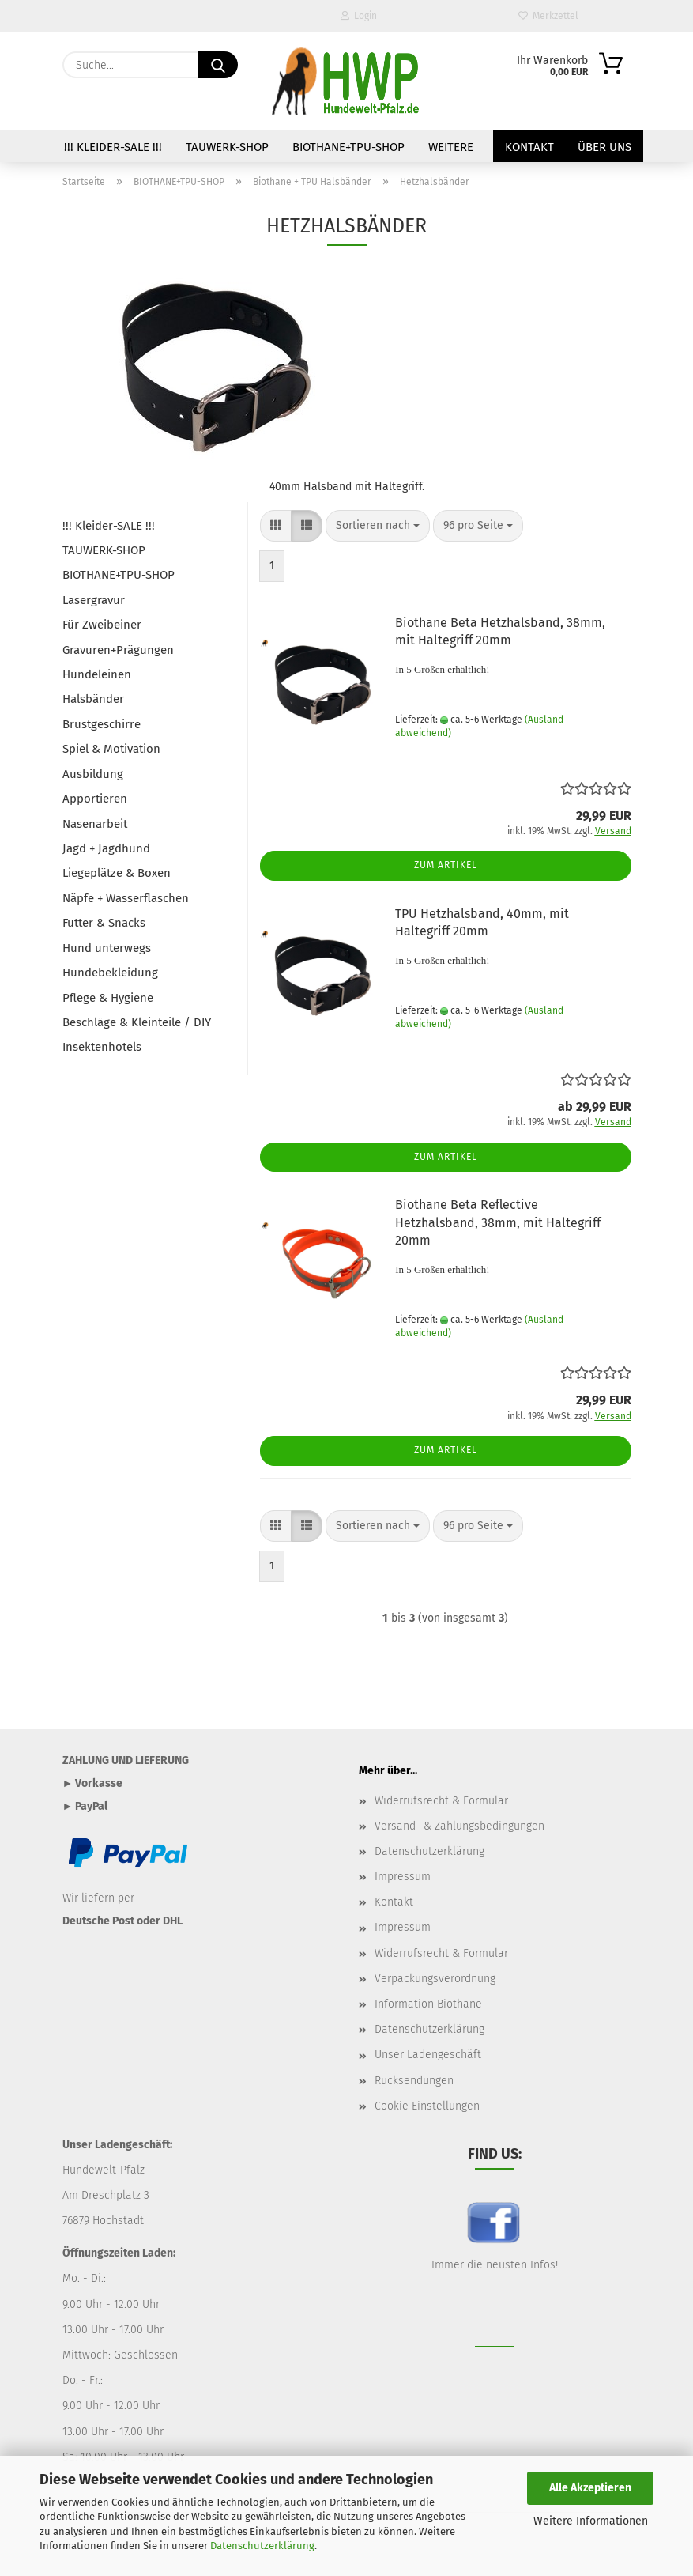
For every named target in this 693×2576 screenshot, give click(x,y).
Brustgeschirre (101, 724)
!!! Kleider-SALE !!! (113, 147)
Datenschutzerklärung (262, 2545)
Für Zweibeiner (101, 625)
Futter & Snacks (103, 923)
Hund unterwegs (106, 948)
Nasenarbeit (94, 824)
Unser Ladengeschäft (428, 2054)
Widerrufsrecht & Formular (441, 1800)
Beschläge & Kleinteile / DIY (136, 1022)
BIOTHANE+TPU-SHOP (348, 147)
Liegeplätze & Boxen (116, 873)
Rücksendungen (414, 2080)
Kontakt (529, 147)
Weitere (450, 147)
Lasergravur (93, 600)
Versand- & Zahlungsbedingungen (459, 1826)
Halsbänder (93, 699)
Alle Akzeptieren (590, 2488)
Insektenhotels (101, 1047)
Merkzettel (548, 15)
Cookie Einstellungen (427, 2106)
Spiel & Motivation (111, 749)
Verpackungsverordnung (435, 1978)
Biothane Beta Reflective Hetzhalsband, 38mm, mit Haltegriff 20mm (498, 1222)
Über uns (604, 147)
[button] (276, 526)
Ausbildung (92, 774)
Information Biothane (428, 2004)
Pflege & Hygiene (107, 998)
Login (359, 15)
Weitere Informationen (590, 2521)
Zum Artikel (445, 865)
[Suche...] (218, 64)
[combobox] (378, 526)
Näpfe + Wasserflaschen (125, 898)
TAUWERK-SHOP (227, 147)
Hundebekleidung (110, 972)
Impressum (403, 1876)
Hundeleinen (96, 674)
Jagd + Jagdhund (106, 848)
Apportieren (94, 798)
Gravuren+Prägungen (118, 650)
